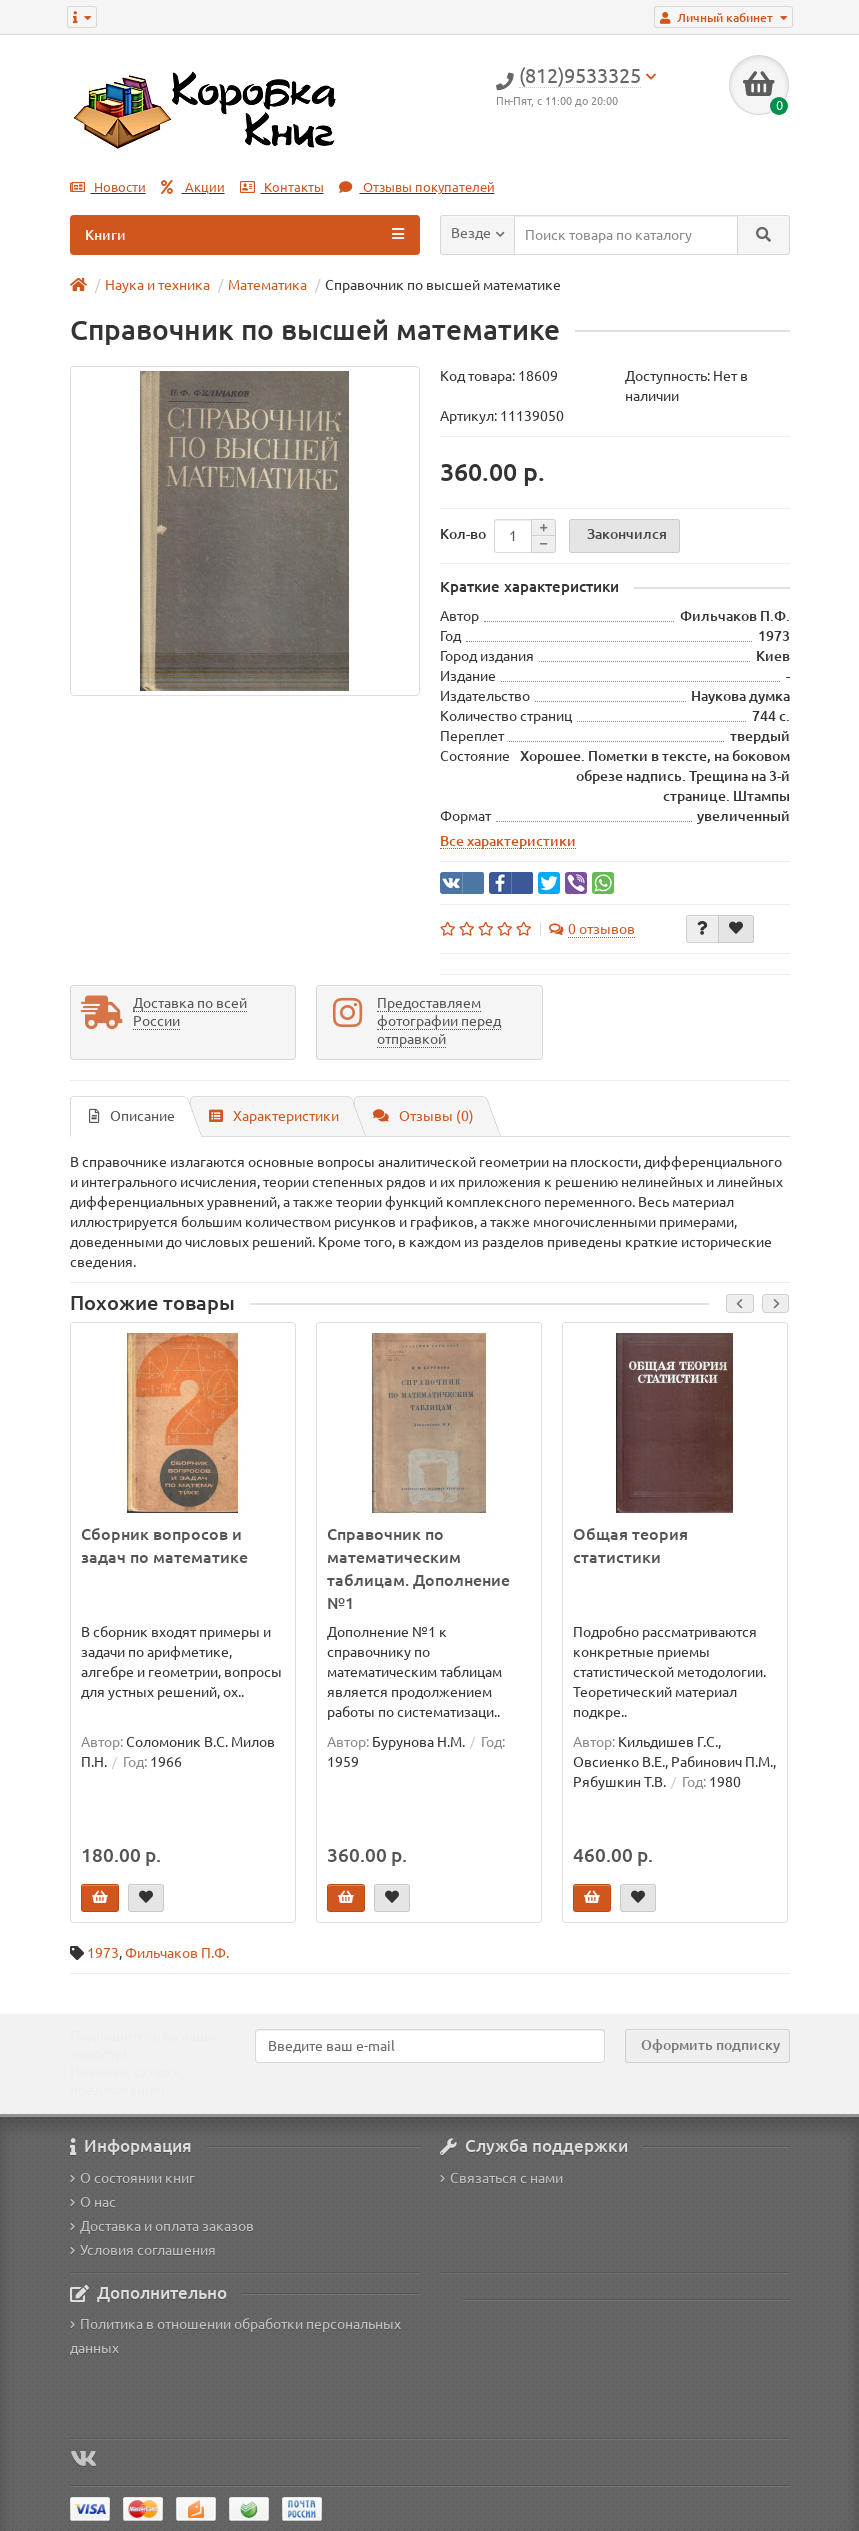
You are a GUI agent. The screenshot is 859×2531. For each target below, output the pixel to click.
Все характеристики (508, 841)
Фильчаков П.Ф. (177, 1953)
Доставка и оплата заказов (162, 2226)
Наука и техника (157, 285)
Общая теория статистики (630, 1545)
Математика (267, 285)
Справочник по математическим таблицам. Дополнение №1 (418, 1568)
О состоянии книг (132, 2178)
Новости (108, 187)
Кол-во (463, 534)
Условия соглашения (143, 2250)
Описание (132, 1116)
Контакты (282, 187)
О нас (93, 2202)
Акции (193, 187)
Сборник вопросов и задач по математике (164, 1545)
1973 (103, 1953)
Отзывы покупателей (417, 187)
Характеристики (274, 1116)
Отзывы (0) (423, 1116)
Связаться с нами (501, 2178)
